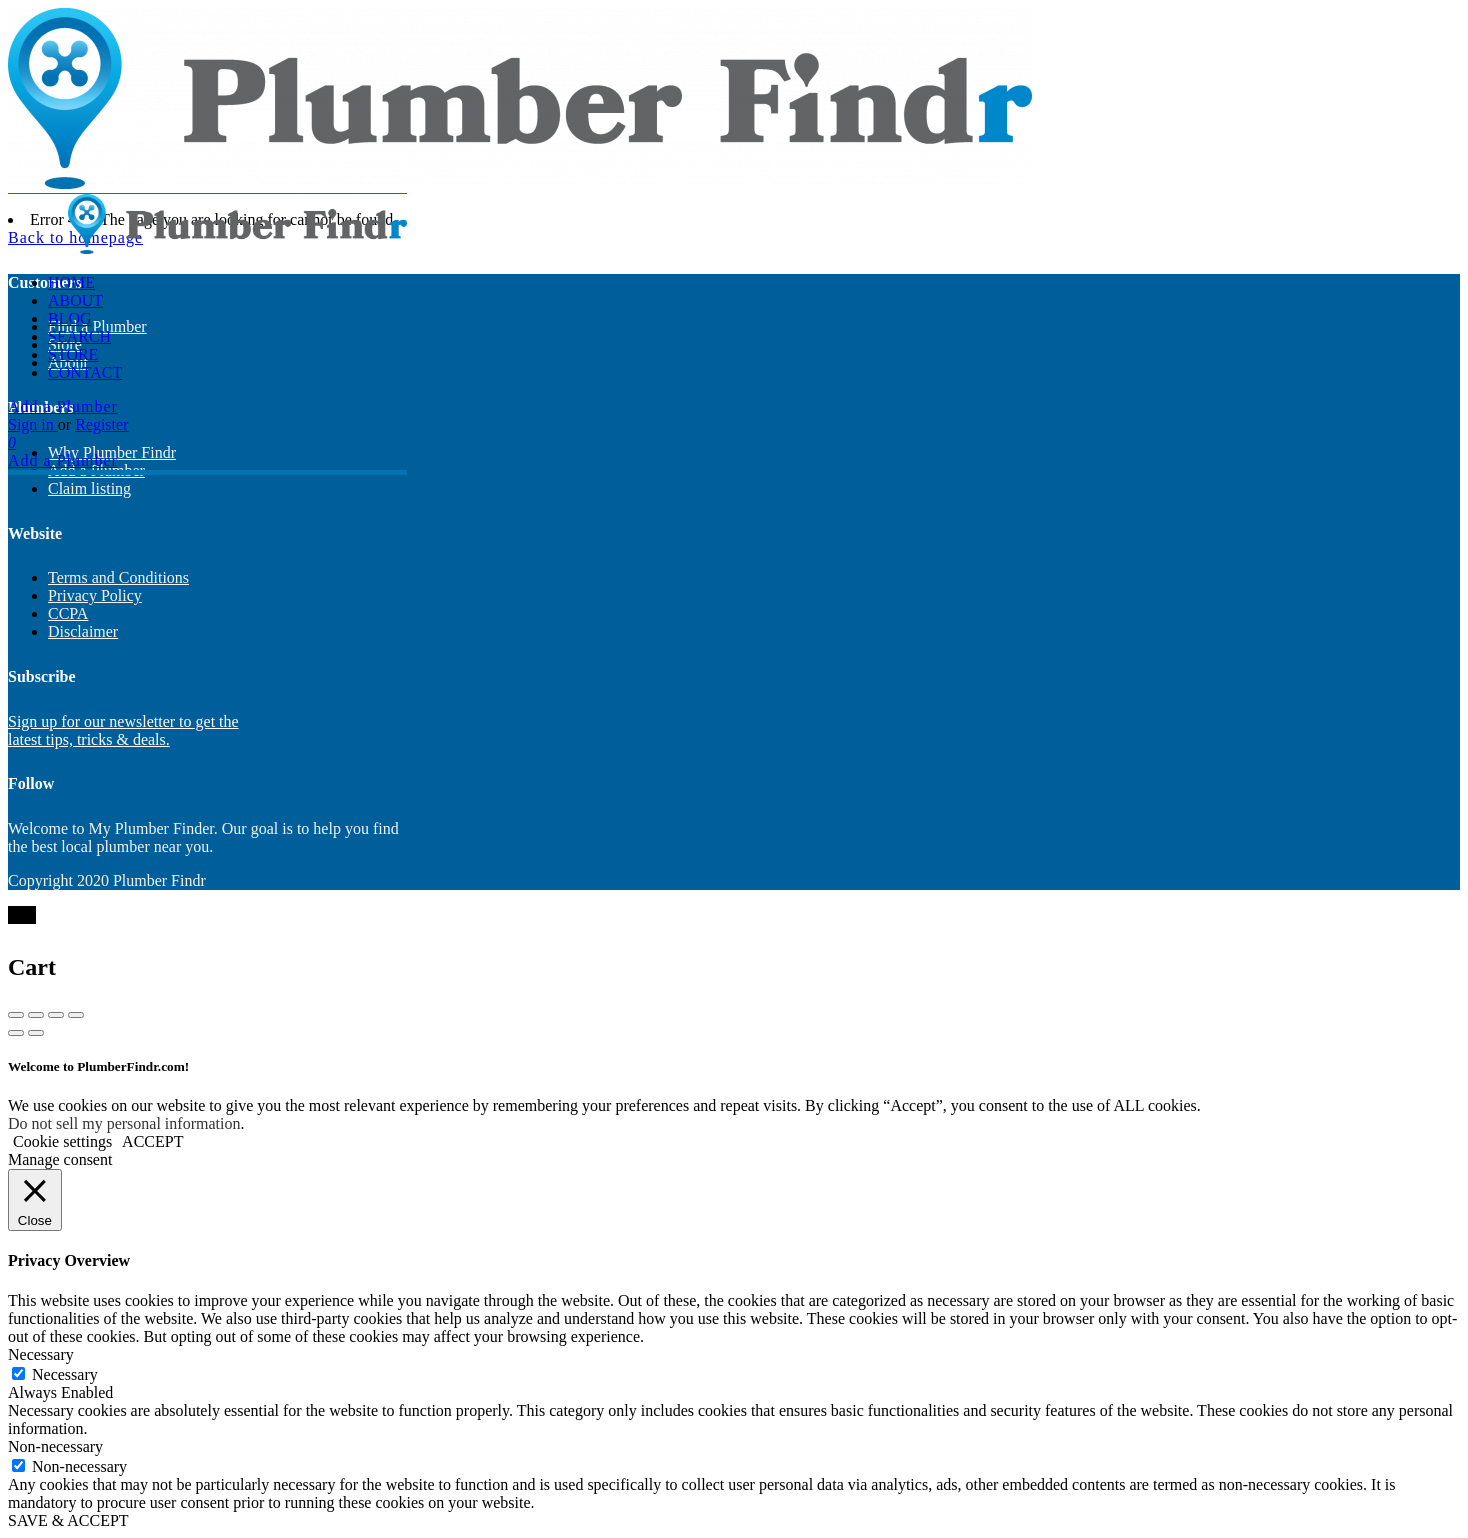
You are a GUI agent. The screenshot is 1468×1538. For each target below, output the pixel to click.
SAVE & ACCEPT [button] (68, 1520)
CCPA (68, 613)
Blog (70, 318)
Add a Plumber (63, 406)
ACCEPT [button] (152, 1141)
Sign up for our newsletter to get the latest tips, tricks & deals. (123, 730)
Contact (85, 372)
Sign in (33, 424)
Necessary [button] (41, 1354)
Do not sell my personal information (124, 1123)
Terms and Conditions (118, 577)
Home (71, 282)
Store (73, 354)
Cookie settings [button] (62, 1141)
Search (79, 336)
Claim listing (89, 488)
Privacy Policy (95, 595)
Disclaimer (83, 631)
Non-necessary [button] (55, 1446)
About (75, 300)
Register (101, 424)
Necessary (65, 1374)
